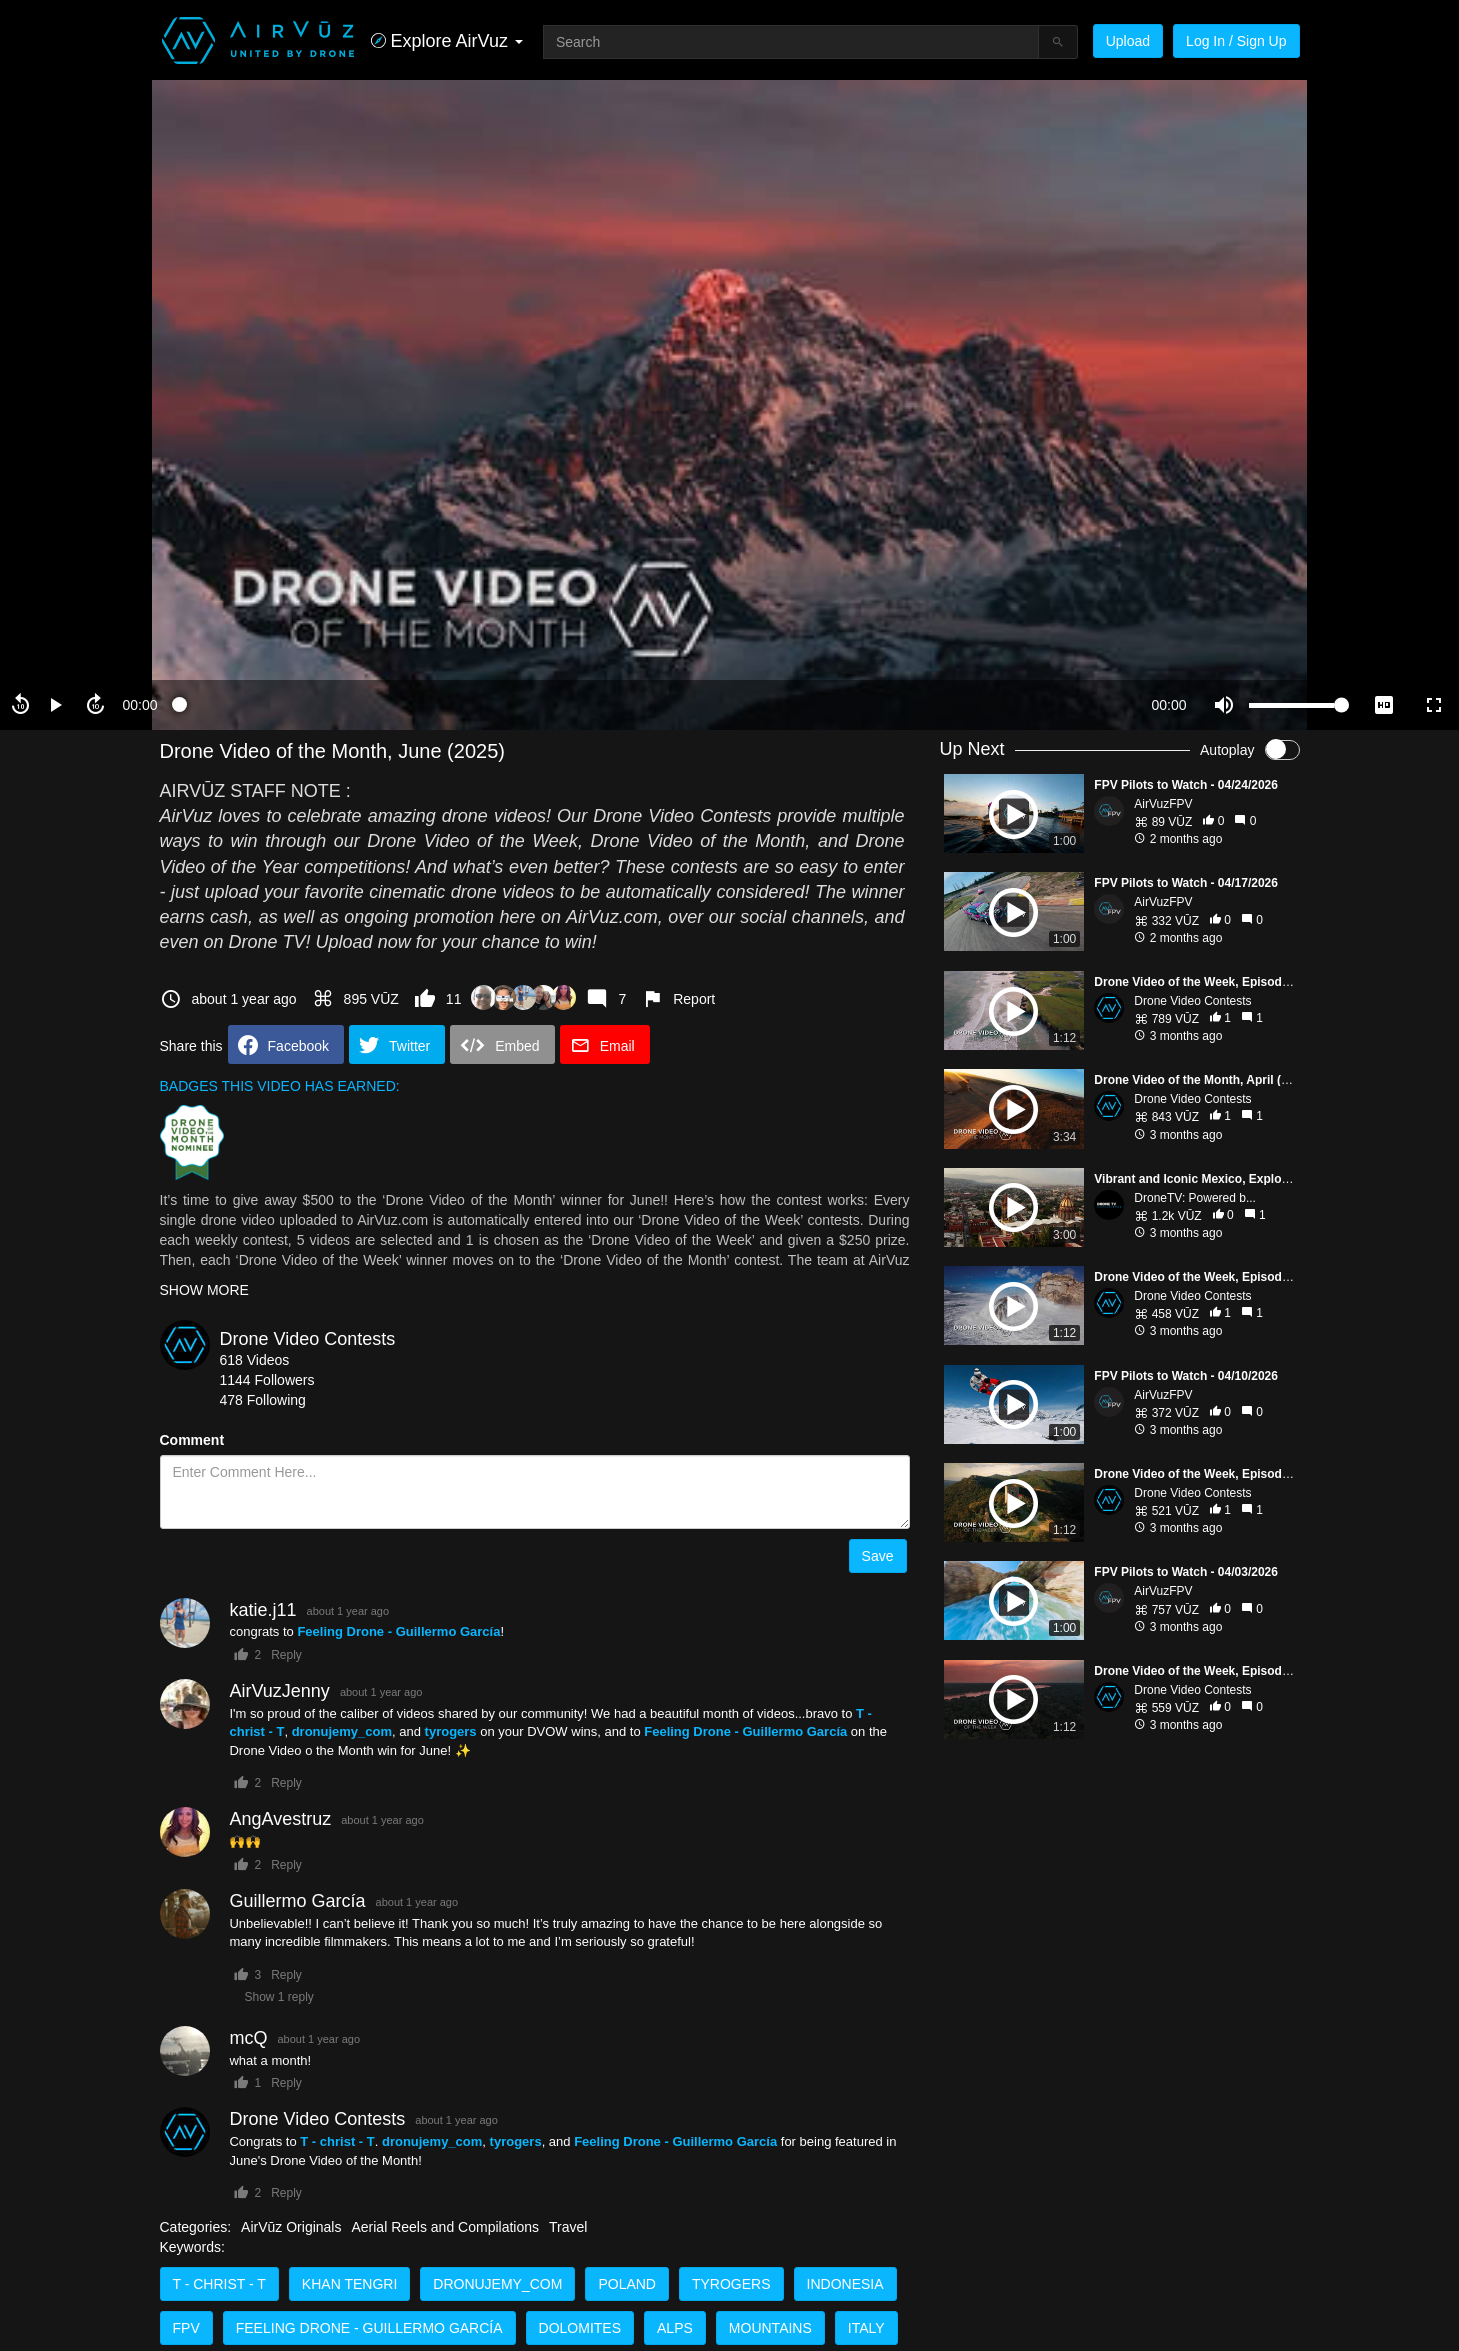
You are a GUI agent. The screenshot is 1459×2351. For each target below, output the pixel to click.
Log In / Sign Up (1236, 41)
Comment (192, 1440)
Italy (866, 2328)
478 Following (263, 1400)
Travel (568, 2227)
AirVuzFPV (1163, 804)
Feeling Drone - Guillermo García (369, 2328)
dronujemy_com (497, 2284)
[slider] (654, 705)
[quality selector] (1384, 705)
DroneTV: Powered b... (1195, 1198)
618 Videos (255, 1360)
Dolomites (580, 2328)
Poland (627, 2284)
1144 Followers (267, 1380)
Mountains (770, 2328)
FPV (186, 2328)
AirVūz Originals (291, 2227)
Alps (675, 2328)
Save (878, 1556)
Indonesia (845, 2284)
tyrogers (731, 2284)
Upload (1128, 41)
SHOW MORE (204, 1290)
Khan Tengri (349, 2284)
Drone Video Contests (308, 1339)
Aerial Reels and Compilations (445, 2227)
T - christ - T (219, 2284)
